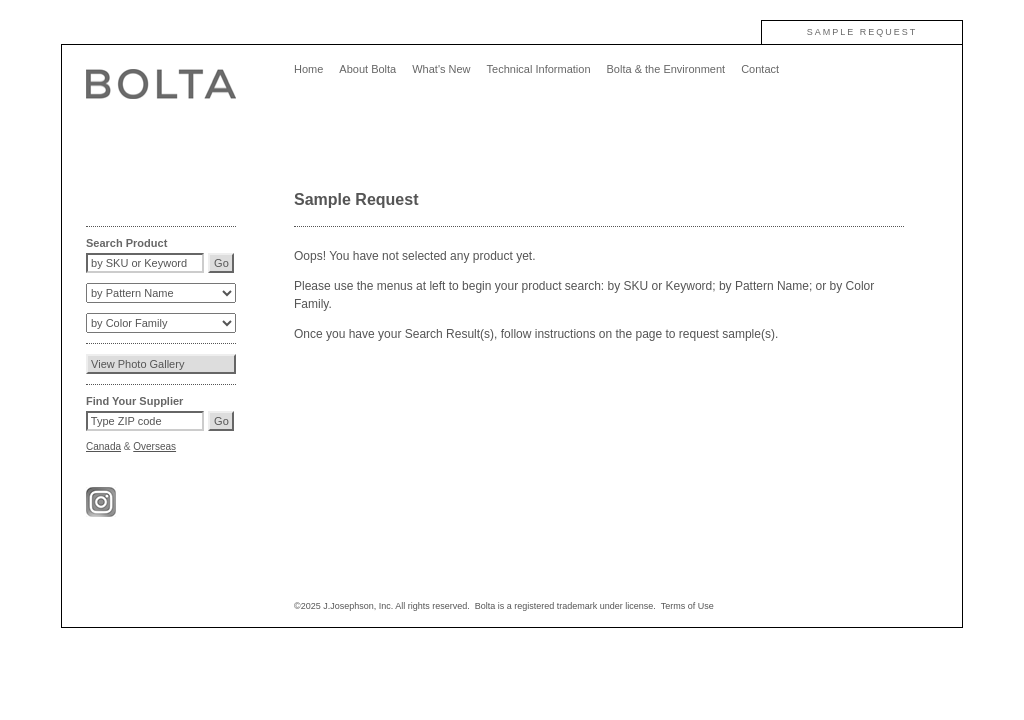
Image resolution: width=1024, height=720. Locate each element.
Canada (103, 446)
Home (308, 69)
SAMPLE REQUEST (862, 32)
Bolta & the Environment (666, 69)
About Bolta (367, 69)
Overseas (154, 446)
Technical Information (539, 69)
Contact (760, 69)
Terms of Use (687, 606)
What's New (441, 69)
